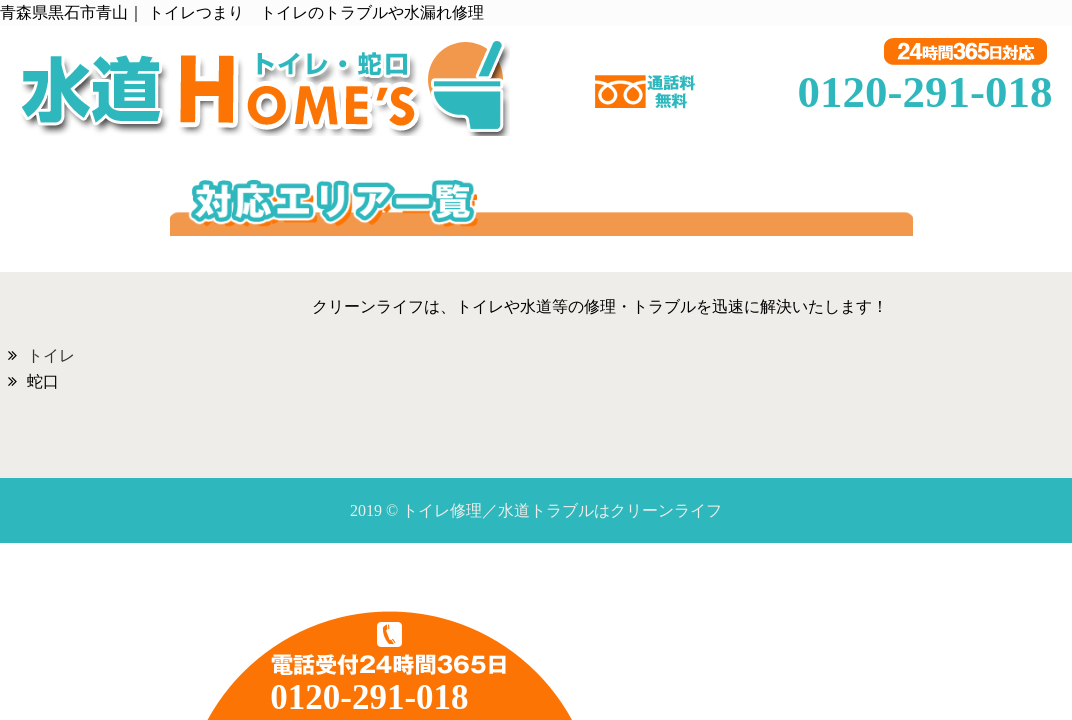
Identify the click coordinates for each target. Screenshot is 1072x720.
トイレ (51, 355)
